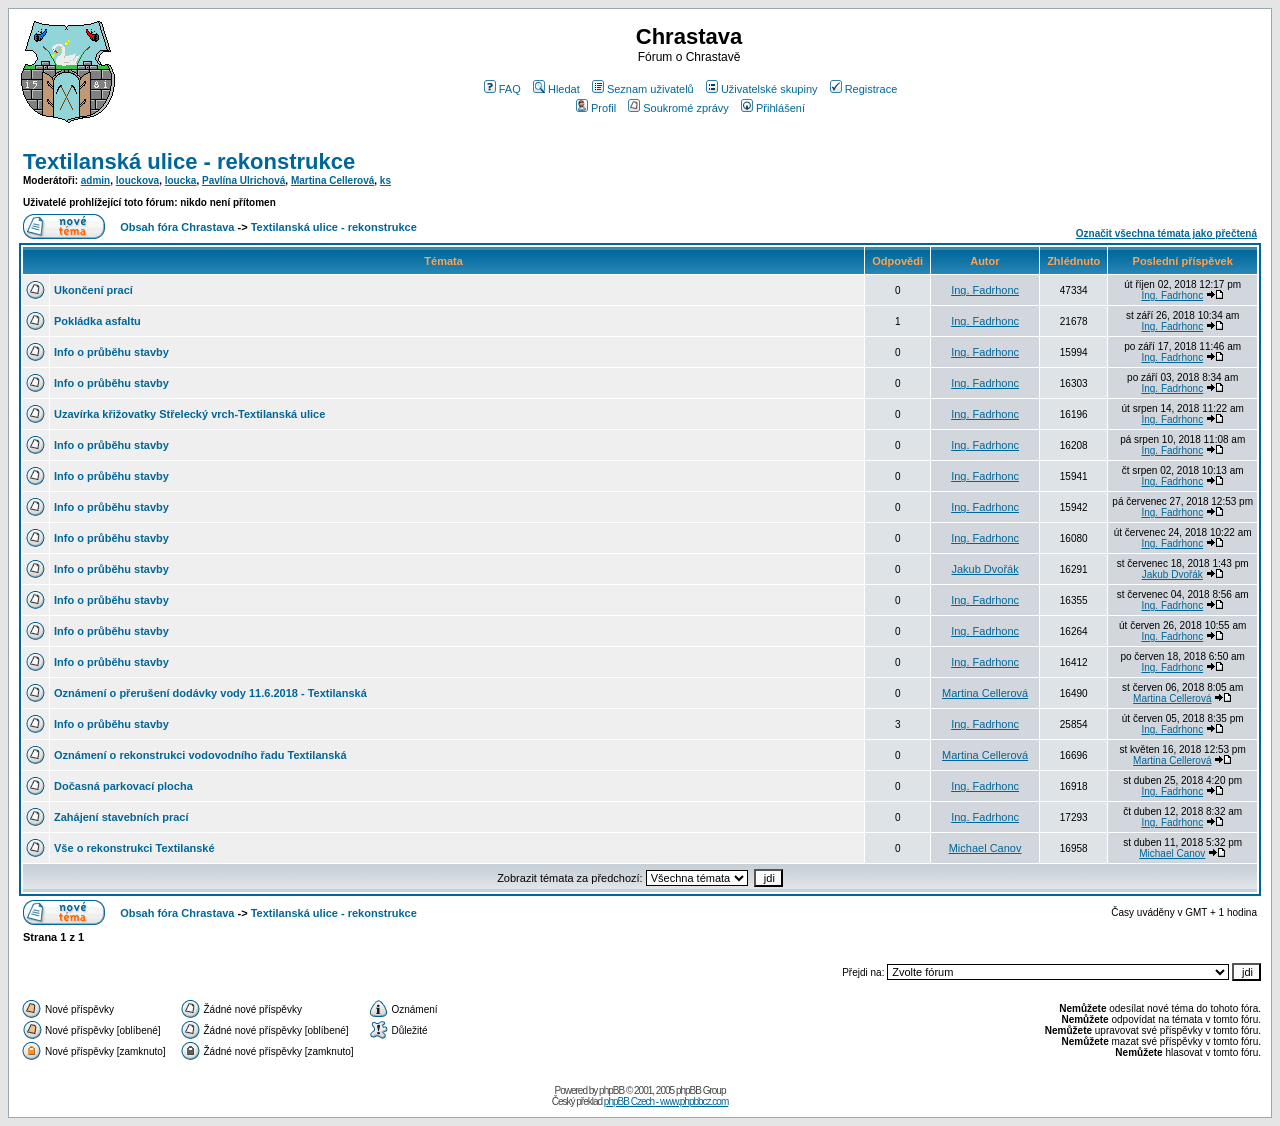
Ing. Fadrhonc (985, 290)
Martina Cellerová (332, 180)
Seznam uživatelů (643, 89)
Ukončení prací (93, 290)
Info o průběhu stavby (111, 352)
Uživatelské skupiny (762, 89)
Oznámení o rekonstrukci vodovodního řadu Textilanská (200, 755)
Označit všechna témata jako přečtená (1166, 233)
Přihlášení (773, 108)
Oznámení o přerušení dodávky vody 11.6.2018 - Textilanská (210, 693)
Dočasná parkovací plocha (123, 786)
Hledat (556, 89)
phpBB (611, 1090)
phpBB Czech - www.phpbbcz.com (666, 1101)
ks (385, 180)
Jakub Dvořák (984, 569)
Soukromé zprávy (678, 108)
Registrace (864, 89)
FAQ (502, 89)
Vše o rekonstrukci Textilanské (134, 848)
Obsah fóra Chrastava (177, 227)
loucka (181, 180)
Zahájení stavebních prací (121, 817)
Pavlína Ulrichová (243, 180)
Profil (596, 108)
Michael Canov (985, 848)
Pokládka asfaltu (97, 321)
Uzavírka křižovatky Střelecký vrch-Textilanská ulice (189, 414)
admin (95, 180)
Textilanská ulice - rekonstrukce (189, 161)
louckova (137, 180)
